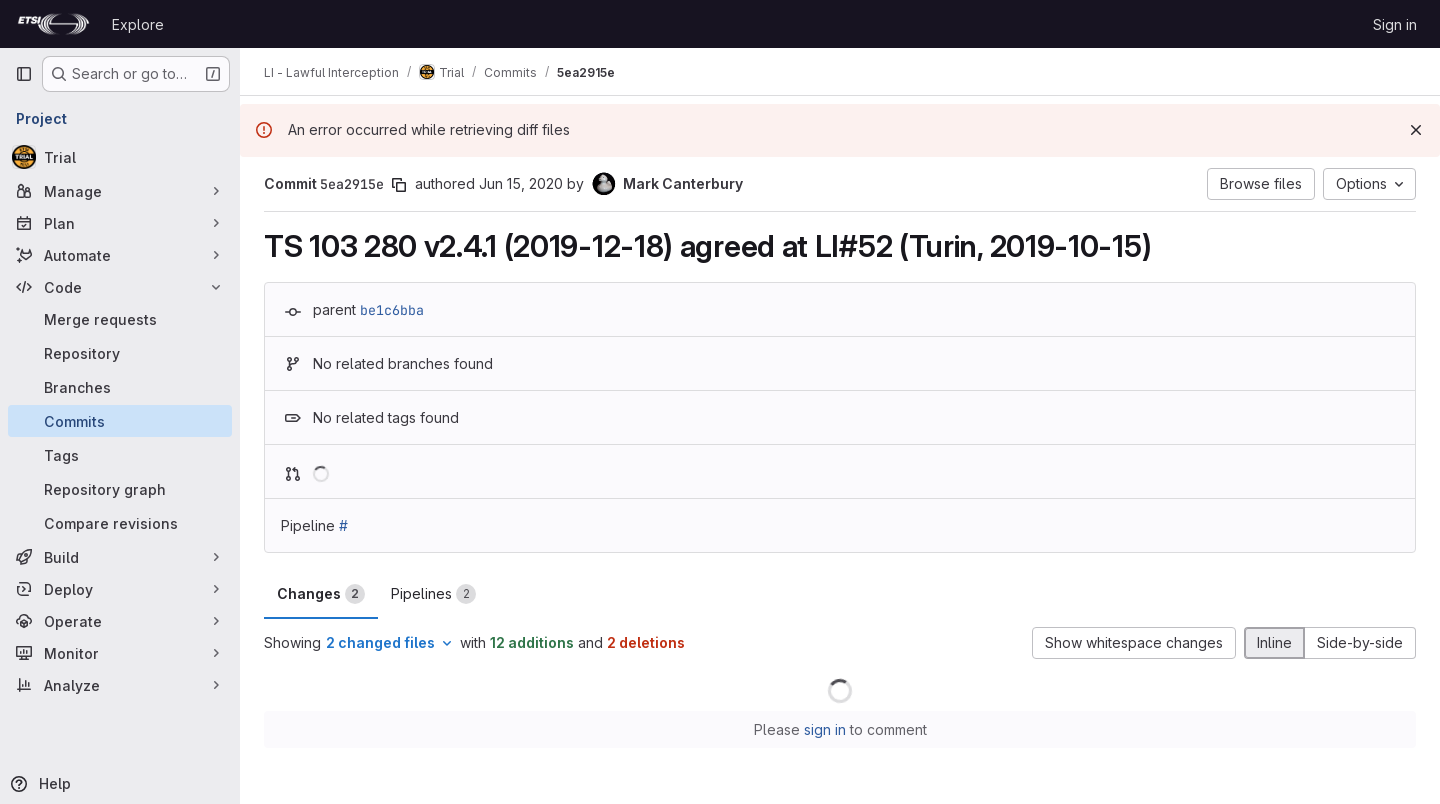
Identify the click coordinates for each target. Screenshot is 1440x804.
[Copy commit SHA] (399, 185)
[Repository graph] (120, 489)
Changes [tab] (321, 594)
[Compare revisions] (120, 523)
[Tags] (120, 455)
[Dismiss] (1416, 130)
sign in (825, 729)
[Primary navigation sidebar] (24, 74)
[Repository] (120, 353)
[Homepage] (53, 24)
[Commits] (120, 421)
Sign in (1395, 24)
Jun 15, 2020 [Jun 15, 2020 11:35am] (521, 183)
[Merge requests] (120, 319)
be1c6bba (392, 310)
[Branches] (120, 387)
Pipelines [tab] (433, 594)
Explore (138, 24)
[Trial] (120, 157)
